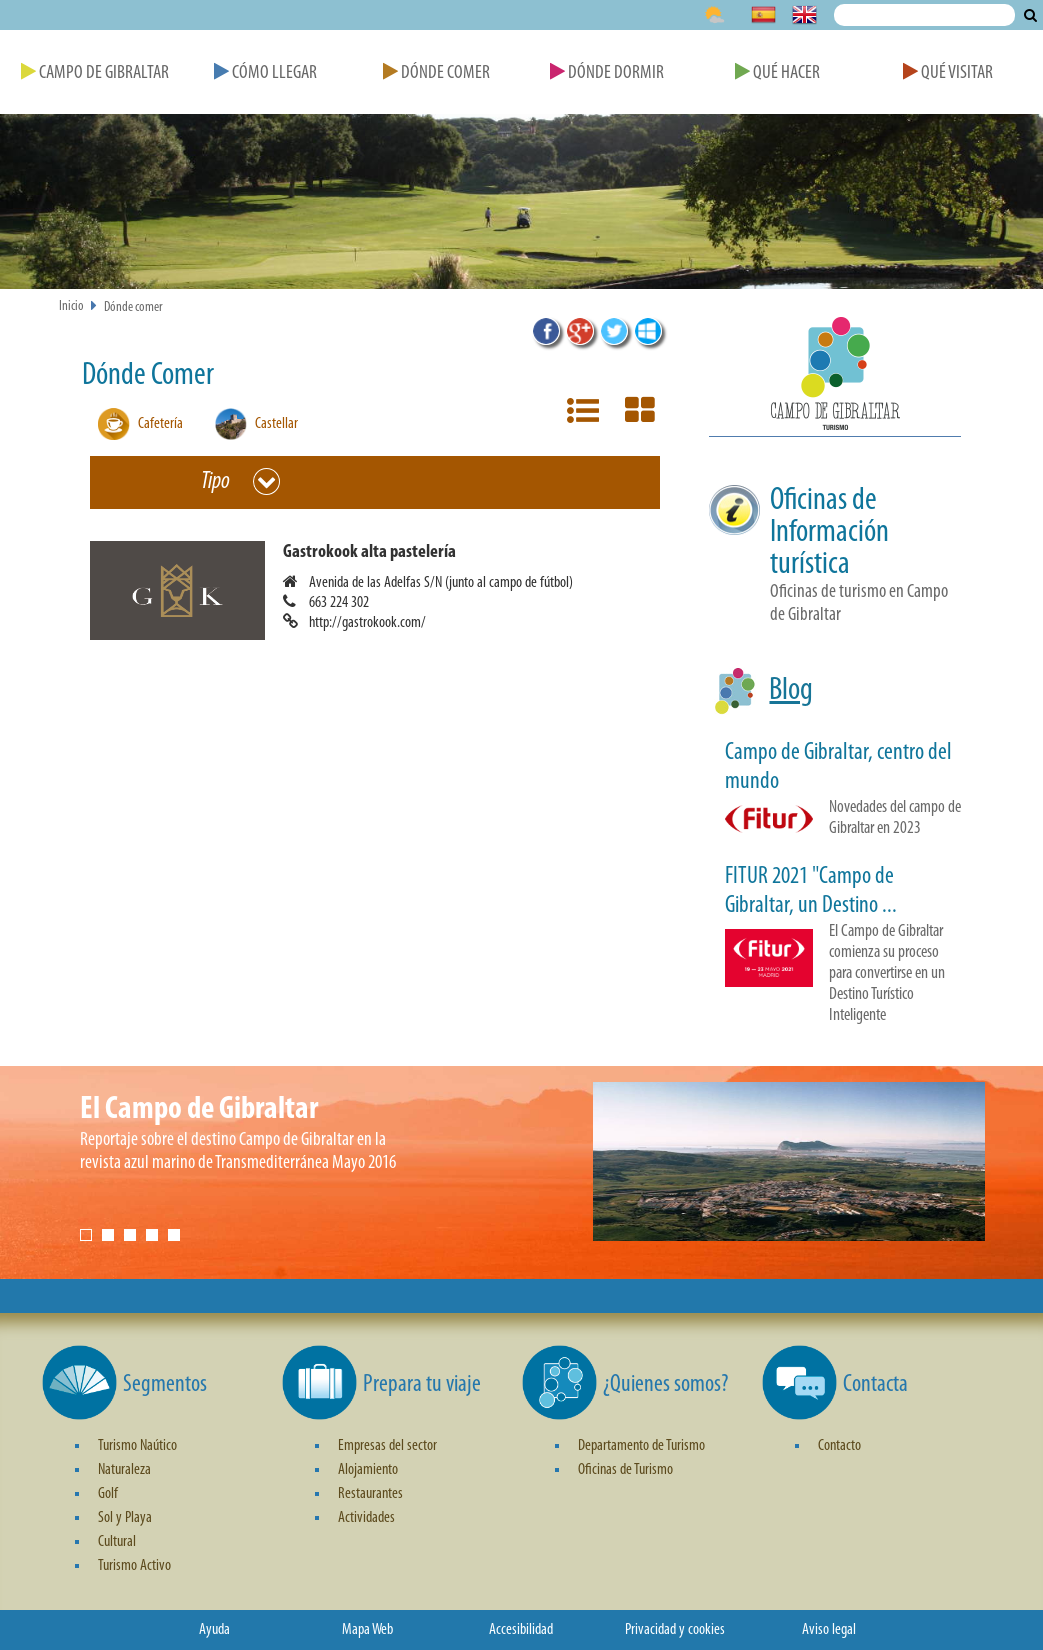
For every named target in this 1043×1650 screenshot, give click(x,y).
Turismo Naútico (137, 1446)
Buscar (1030, 15)
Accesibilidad (521, 1630)
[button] (383, 590)
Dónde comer (133, 307)
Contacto (839, 1446)
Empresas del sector (387, 1446)
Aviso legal (829, 1630)
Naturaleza (124, 1470)
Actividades (366, 1518)
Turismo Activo (134, 1566)
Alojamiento (368, 1470)
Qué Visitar (948, 73)
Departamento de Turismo (641, 1446)
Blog (791, 691)
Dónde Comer (436, 73)
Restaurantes (370, 1494)
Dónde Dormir (607, 73)
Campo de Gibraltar (95, 73)
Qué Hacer (777, 73)
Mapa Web (367, 1630)
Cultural (117, 1542)
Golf (108, 1494)
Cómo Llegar (265, 73)
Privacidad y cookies (675, 1630)
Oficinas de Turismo (625, 1470)
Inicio (71, 306)
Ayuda (214, 1630)
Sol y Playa (125, 1518)
